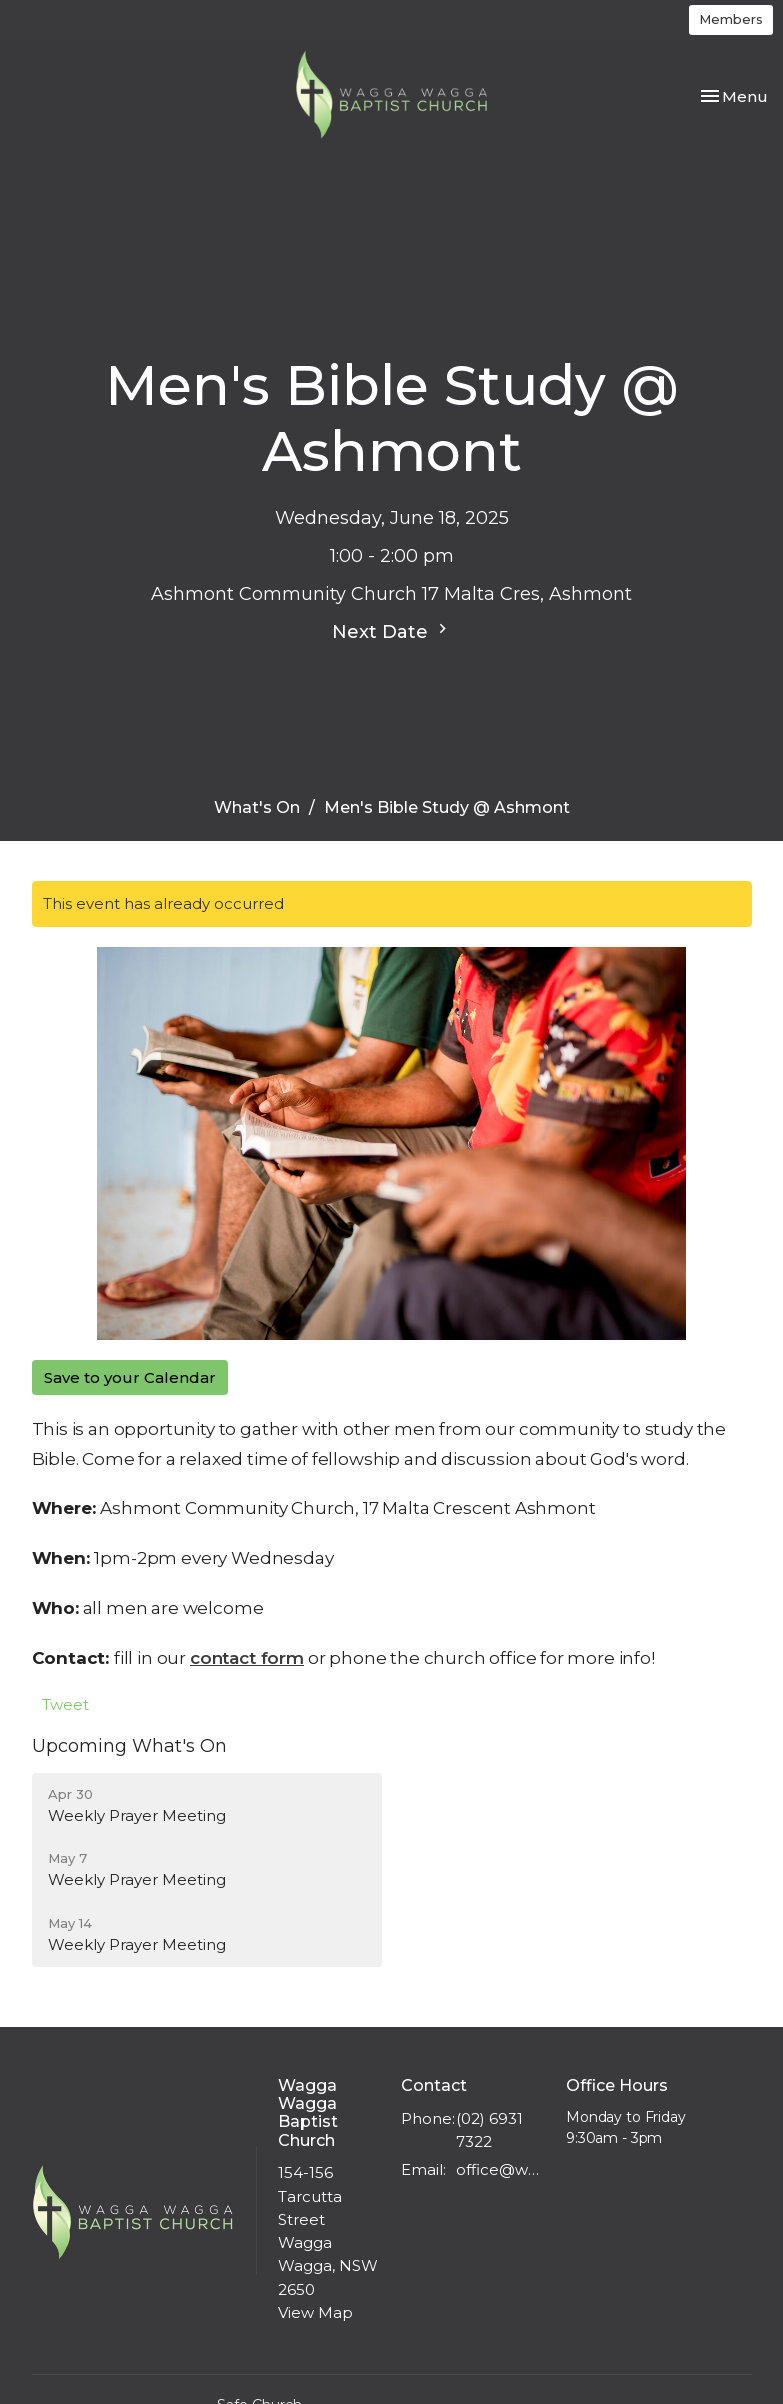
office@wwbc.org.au (500, 2169)
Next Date (392, 631)
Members (731, 19)
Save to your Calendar (130, 1377)
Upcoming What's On (129, 1746)
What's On (257, 807)
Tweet (65, 1704)
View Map (315, 2312)
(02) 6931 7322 (489, 2130)
